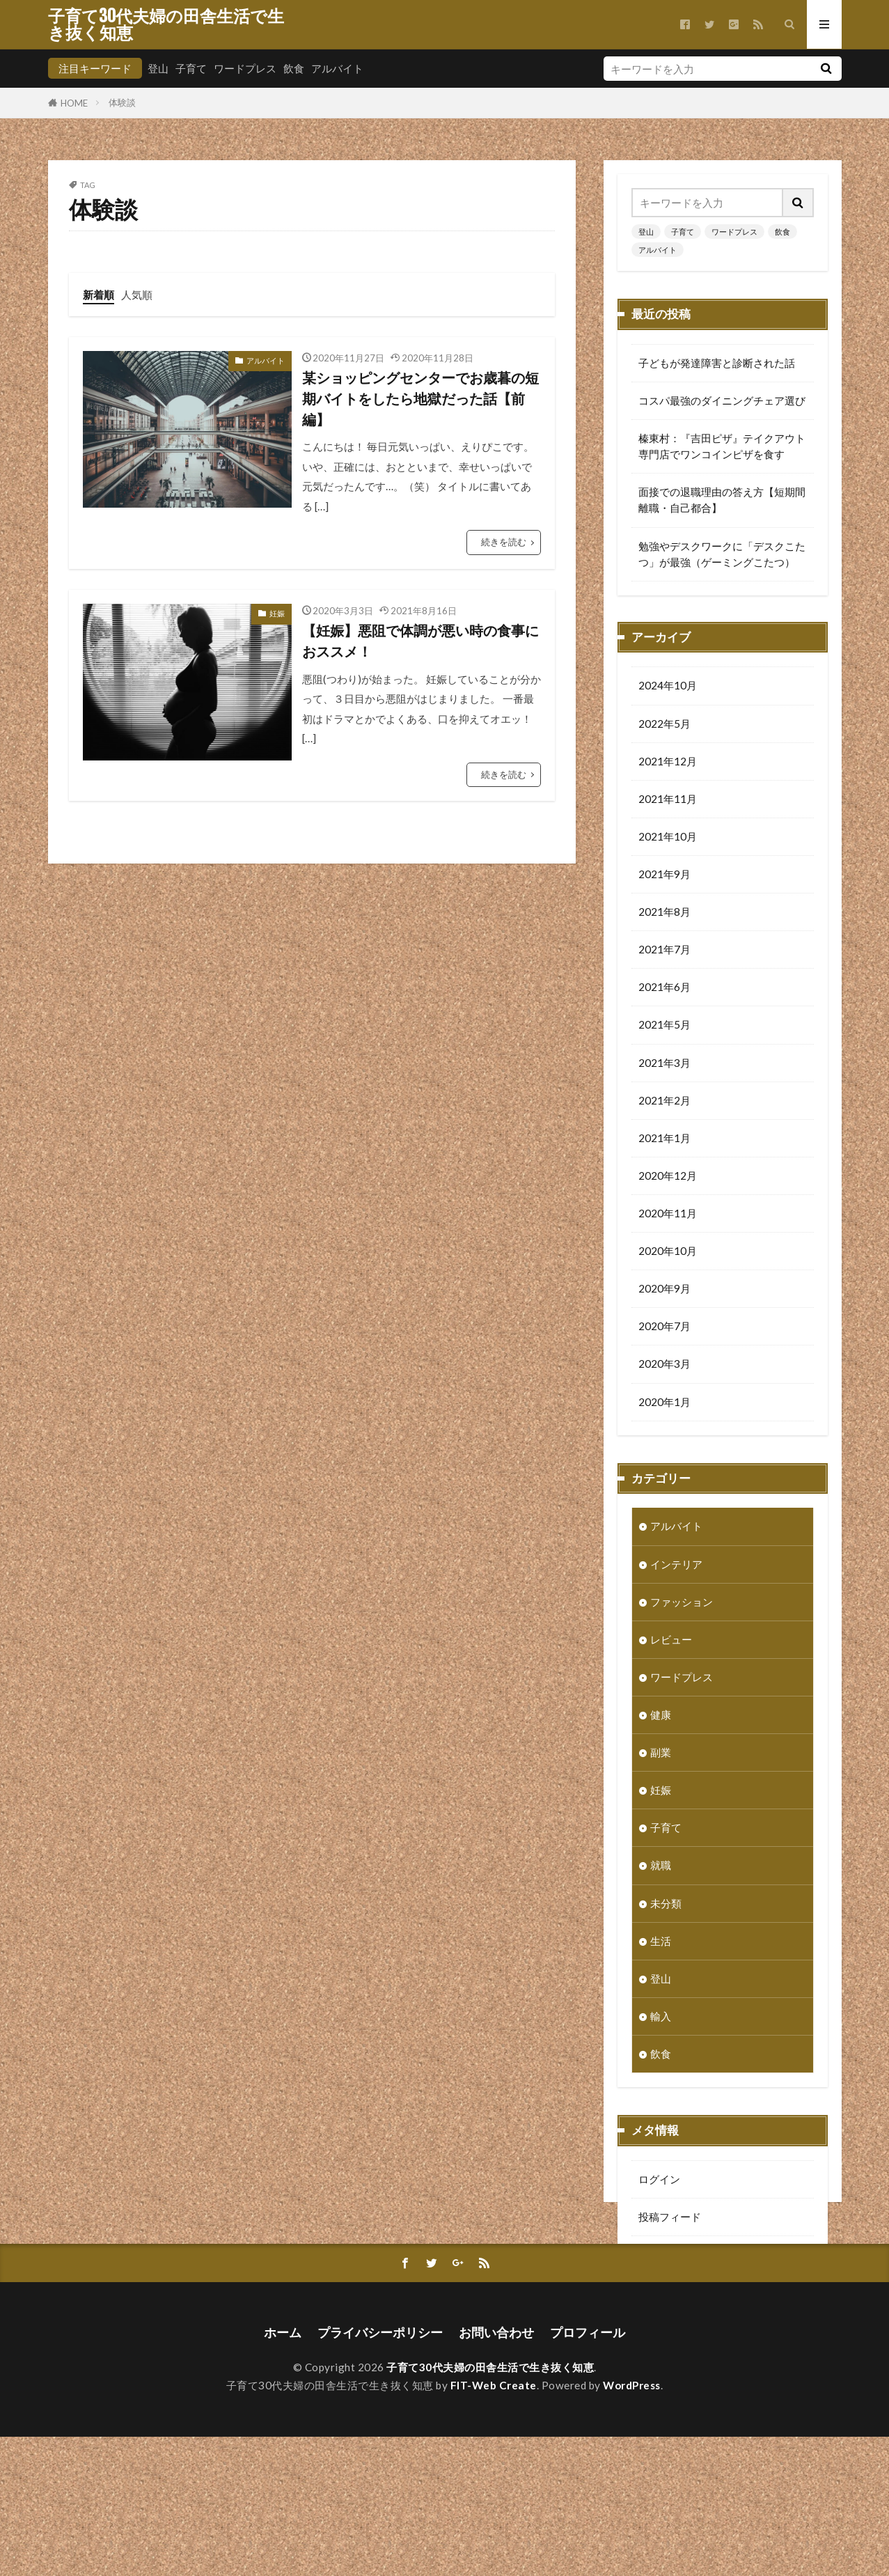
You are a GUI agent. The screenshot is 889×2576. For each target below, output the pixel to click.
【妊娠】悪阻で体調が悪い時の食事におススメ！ (420, 640)
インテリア (676, 1565)
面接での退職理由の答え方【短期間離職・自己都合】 (721, 499)
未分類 (666, 1904)
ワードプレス (245, 68)
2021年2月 (664, 1101)
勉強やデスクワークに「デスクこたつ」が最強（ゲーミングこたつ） (721, 554)
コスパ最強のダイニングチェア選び (721, 400)
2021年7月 (664, 950)
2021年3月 (664, 1064)
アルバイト (337, 68)
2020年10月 (667, 1252)
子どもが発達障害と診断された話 (716, 363)
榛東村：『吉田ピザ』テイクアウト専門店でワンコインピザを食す (721, 446)
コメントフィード (680, 2255)
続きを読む (503, 541)
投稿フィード (669, 2218)
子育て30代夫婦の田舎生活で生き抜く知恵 (166, 24)
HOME (74, 102)
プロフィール (587, 2472)
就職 (660, 1866)
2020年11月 (667, 1214)
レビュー (671, 1640)
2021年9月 (664, 875)
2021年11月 (667, 800)
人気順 (136, 294)
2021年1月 (664, 1139)
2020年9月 (664, 1289)
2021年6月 (664, 988)
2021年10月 (667, 838)
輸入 (660, 2017)
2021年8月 (664, 913)
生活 (660, 1942)
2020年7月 (664, 1327)
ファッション (681, 1603)
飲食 (293, 68)
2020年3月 (664, 1365)
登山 (158, 68)
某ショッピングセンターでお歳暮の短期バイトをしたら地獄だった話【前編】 (420, 398)
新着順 (98, 294)
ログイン (659, 2180)
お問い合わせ (496, 2472)
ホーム (282, 2472)
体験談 (122, 102)
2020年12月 (667, 1177)
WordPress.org (674, 2293)
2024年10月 (667, 686)
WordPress (632, 2524)
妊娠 (277, 613)
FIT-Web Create (493, 2524)
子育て (191, 68)
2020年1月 (664, 1403)
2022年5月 (664, 725)
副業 (660, 1753)
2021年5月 (664, 1026)
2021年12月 (667, 762)
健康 (660, 1716)
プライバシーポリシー (380, 2472)
